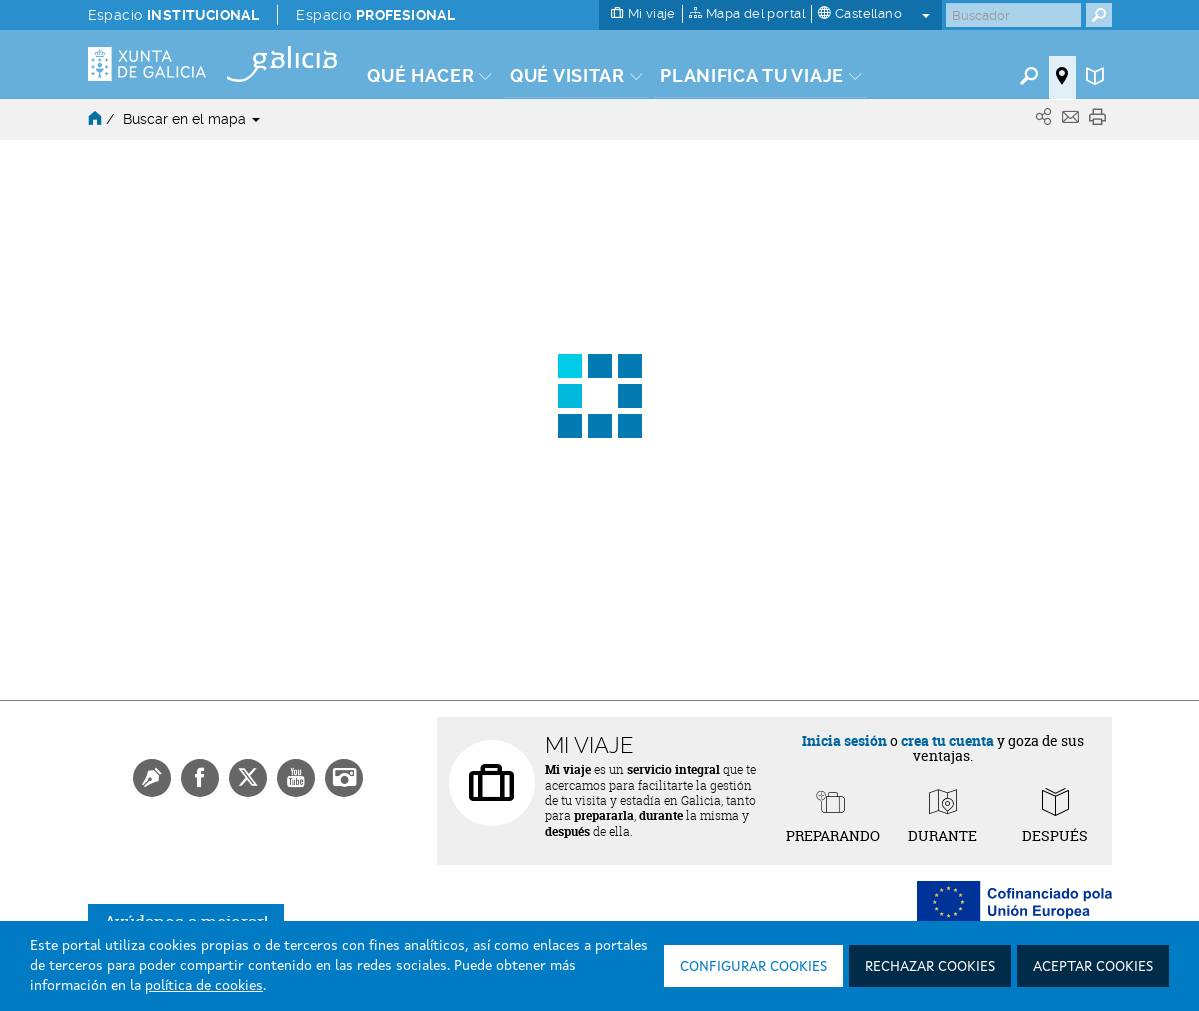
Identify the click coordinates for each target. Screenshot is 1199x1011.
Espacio (174, 15)
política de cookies (204, 986)
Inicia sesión (844, 740)
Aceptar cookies (1093, 967)
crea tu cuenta (947, 740)
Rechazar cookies (930, 967)
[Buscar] (1013, 15)
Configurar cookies (753, 967)
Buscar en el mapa (191, 119)
